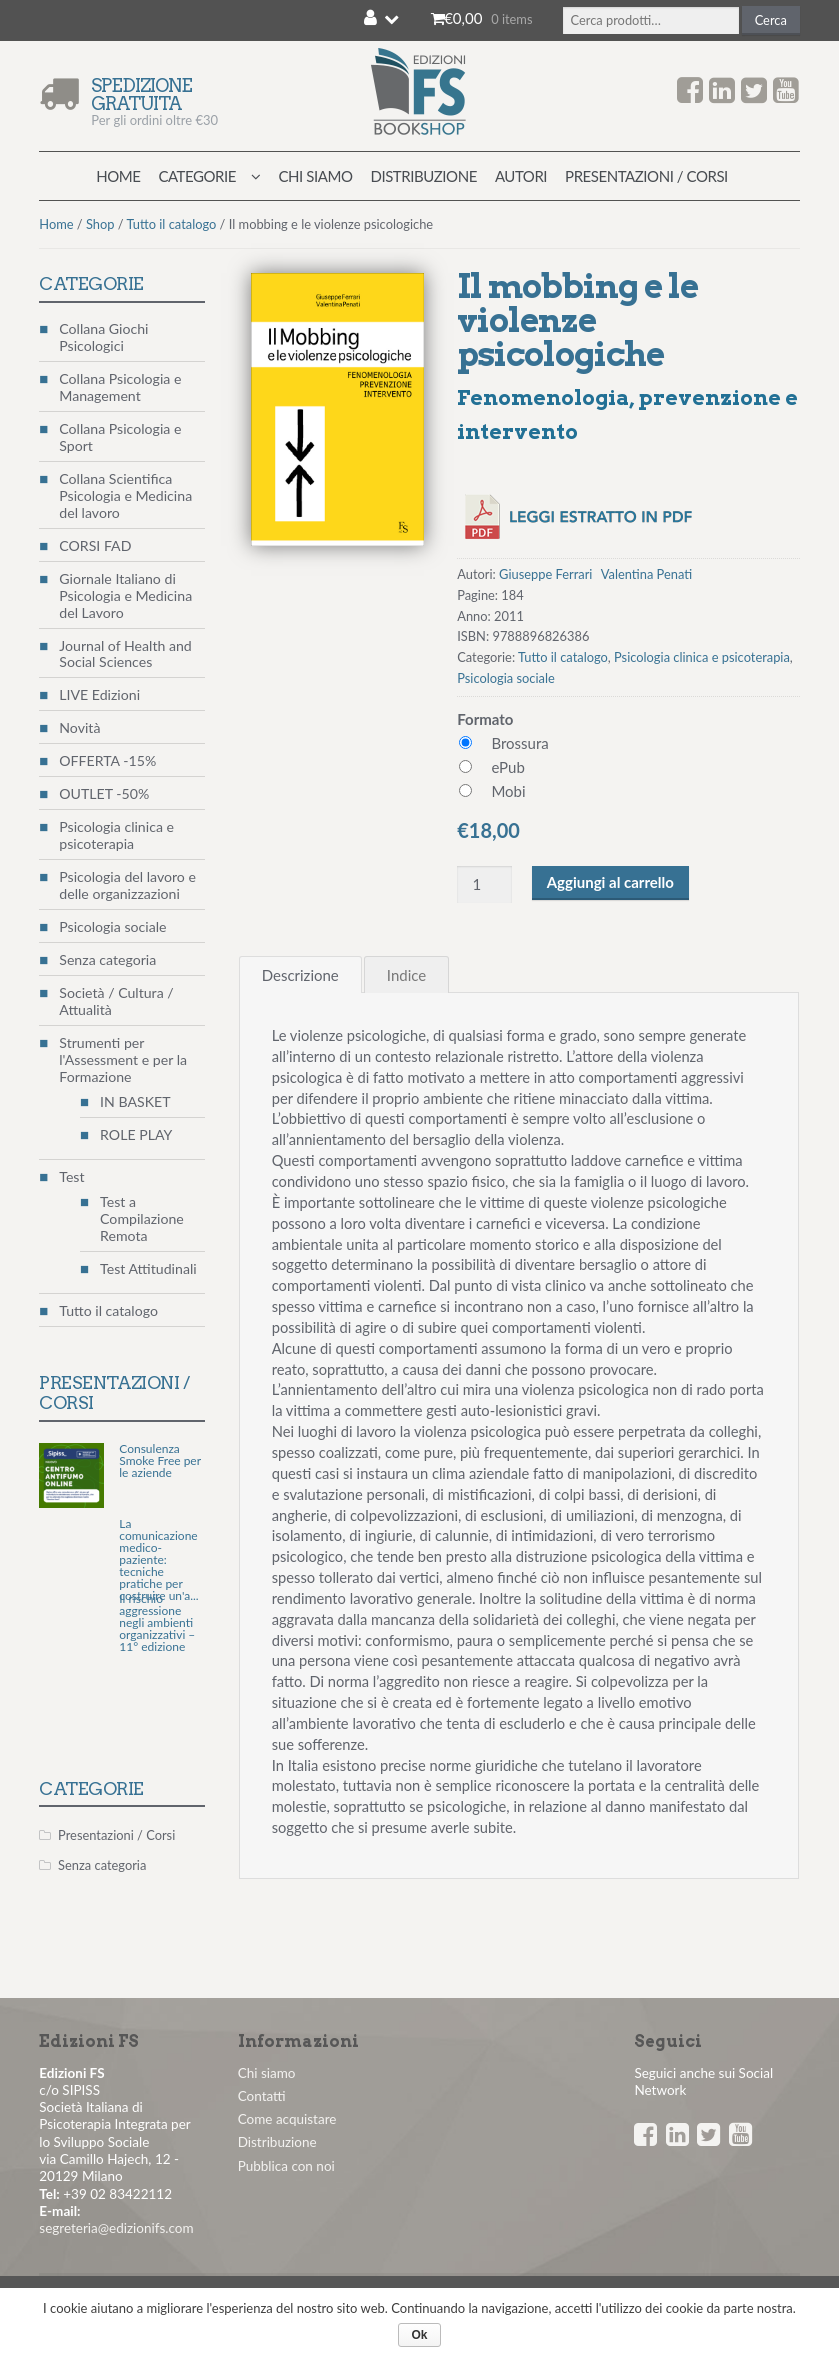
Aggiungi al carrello (610, 882)
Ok (419, 2335)
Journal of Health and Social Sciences (125, 654)
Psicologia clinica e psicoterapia (702, 657)
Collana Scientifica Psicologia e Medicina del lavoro (125, 495)
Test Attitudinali (148, 1268)
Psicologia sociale (506, 678)
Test (71, 1176)
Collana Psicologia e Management (120, 387)
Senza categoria (107, 959)
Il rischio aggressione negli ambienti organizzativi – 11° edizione (157, 1623)
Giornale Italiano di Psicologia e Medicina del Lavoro (125, 595)
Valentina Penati (646, 574)
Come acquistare (287, 2119)
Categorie (197, 176)
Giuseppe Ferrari (545, 574)
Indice (406, 975)
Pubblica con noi (286, 2166)
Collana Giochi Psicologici (103, 337)
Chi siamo (316, 176)
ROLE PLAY (136, 1134)
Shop (100, 224)
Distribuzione (423, 176)
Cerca (771, 20)
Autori (521, 176)
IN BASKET (135, 1101)
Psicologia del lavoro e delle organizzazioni (127, 885)
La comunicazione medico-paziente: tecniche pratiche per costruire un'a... (158, 1560)
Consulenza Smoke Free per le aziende (160, 1461)
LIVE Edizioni (99, 694)
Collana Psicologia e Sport (120, 437)
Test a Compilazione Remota (142, 1218)
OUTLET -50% (104, 793)
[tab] (300, 974)
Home (118, 176)
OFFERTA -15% (107, 760)
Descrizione (300, 975)
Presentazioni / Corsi (646, 176)
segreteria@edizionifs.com (116, 2228)
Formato (485, 719)
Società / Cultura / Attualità (116, 1001)
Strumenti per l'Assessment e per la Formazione (123, 1059)
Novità (79, 727)
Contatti (262, 2096)
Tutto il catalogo (172, 224)
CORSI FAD (95, 545)
